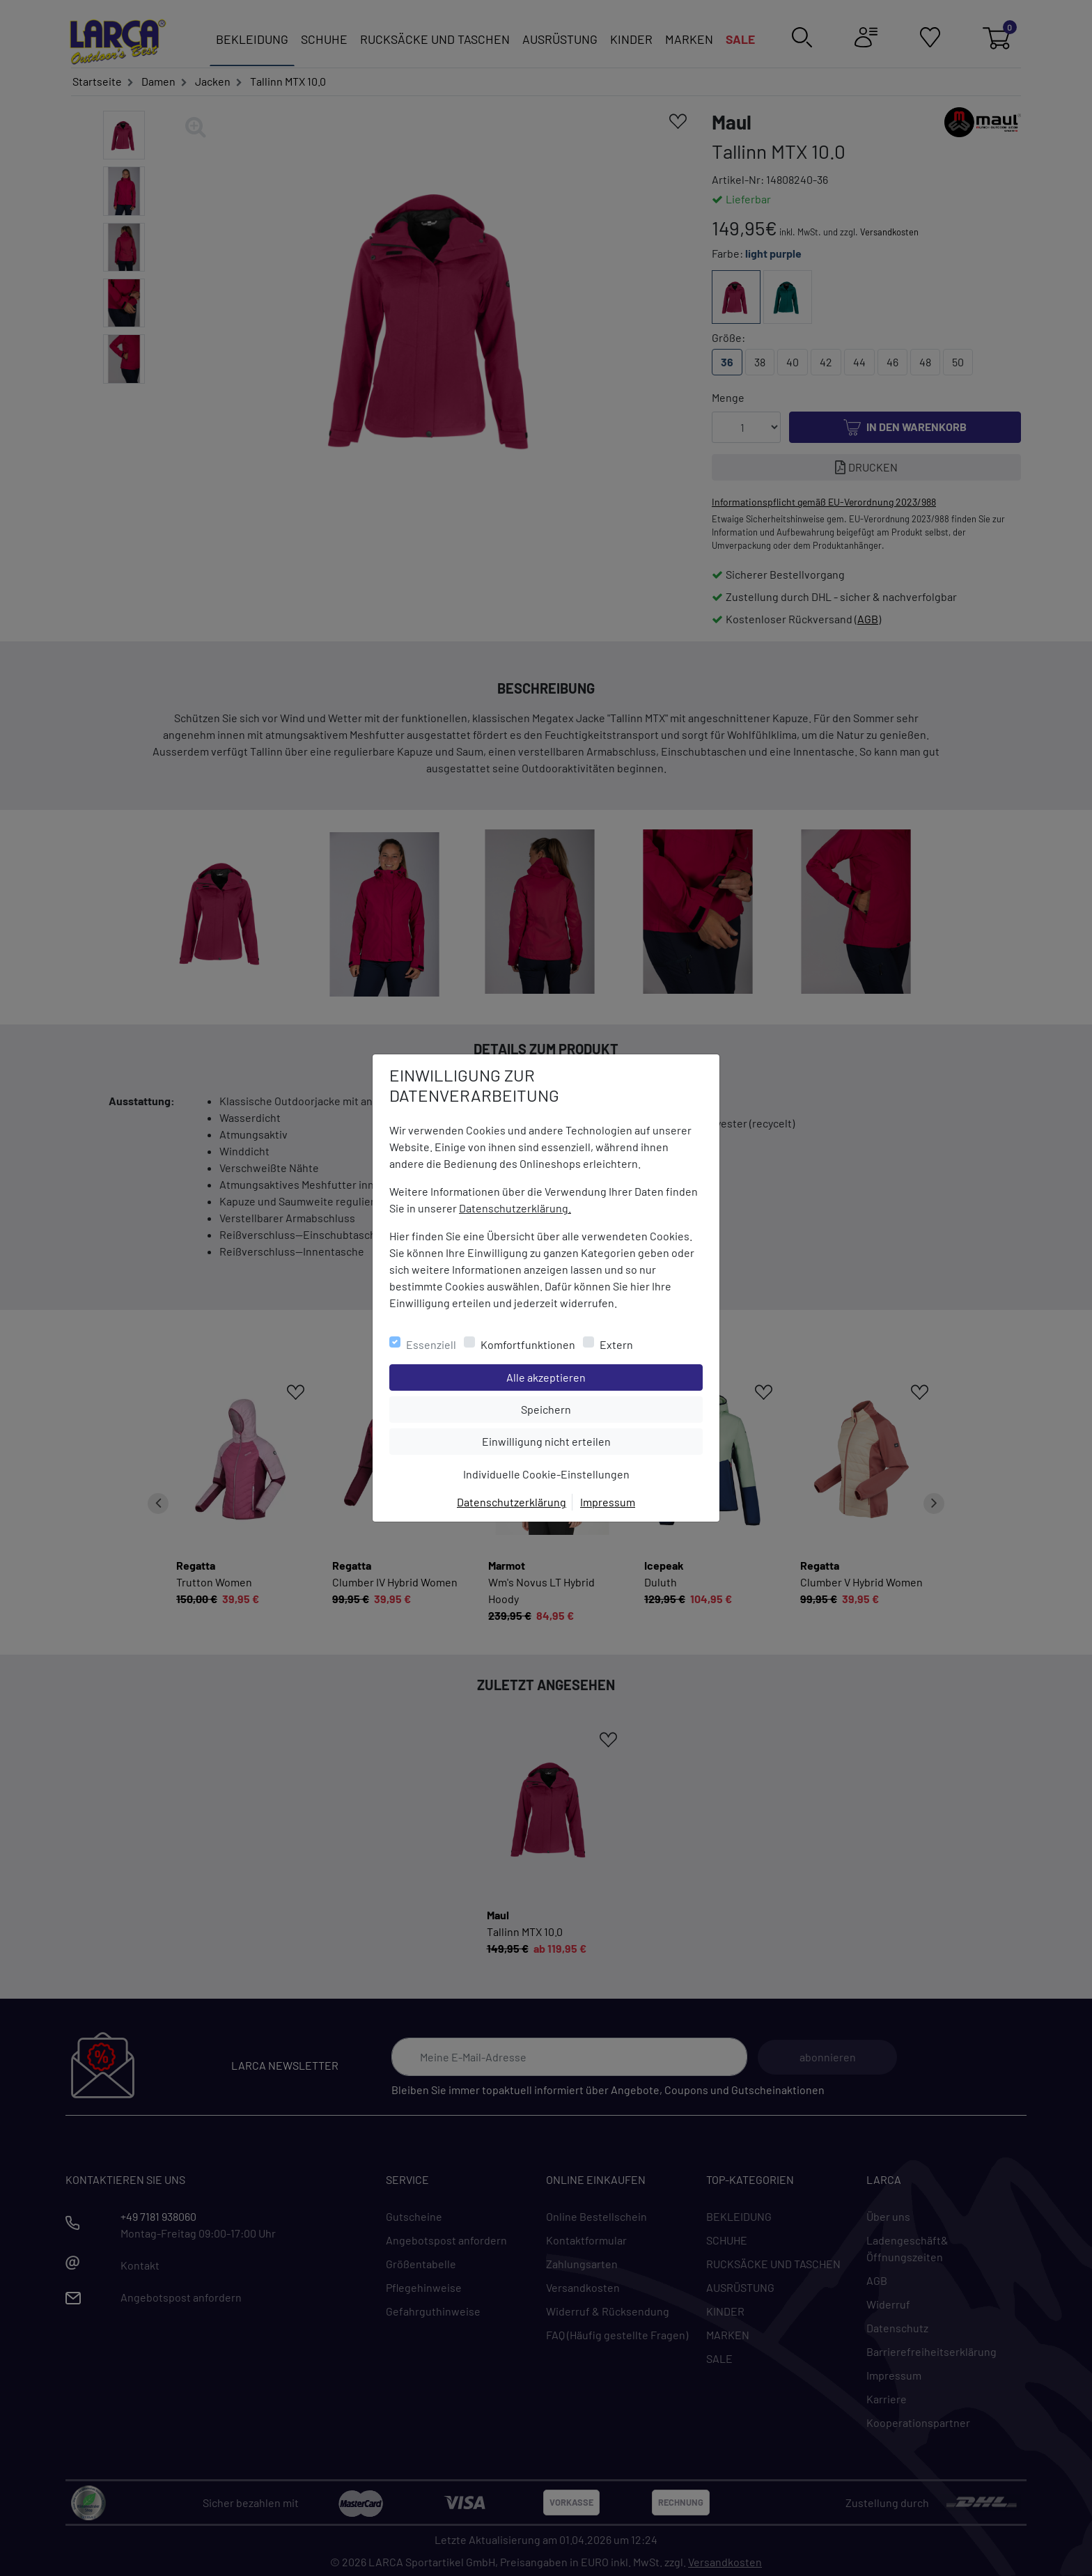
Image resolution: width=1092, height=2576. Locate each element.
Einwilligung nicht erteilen (577, 1440)
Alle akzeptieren (602, 1376)
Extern (616, 1344)
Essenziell (431, 1344)
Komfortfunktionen (528, 1344)
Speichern (611, 1408)
